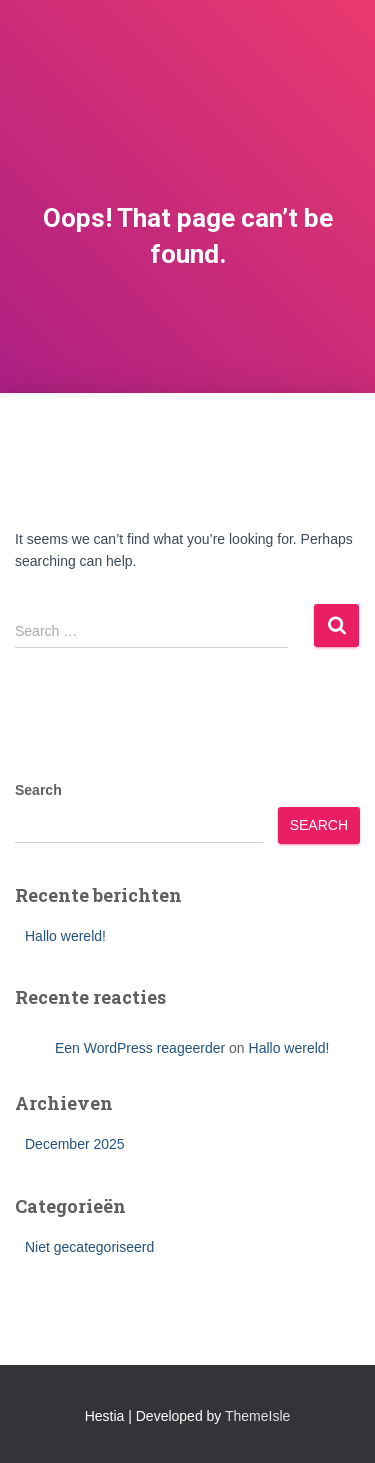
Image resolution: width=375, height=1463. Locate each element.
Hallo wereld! (65, 936)
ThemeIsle (257, 1416)
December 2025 (75, 1144)
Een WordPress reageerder (140, 1048)
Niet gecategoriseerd (89, 1247)
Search (38, 790)
